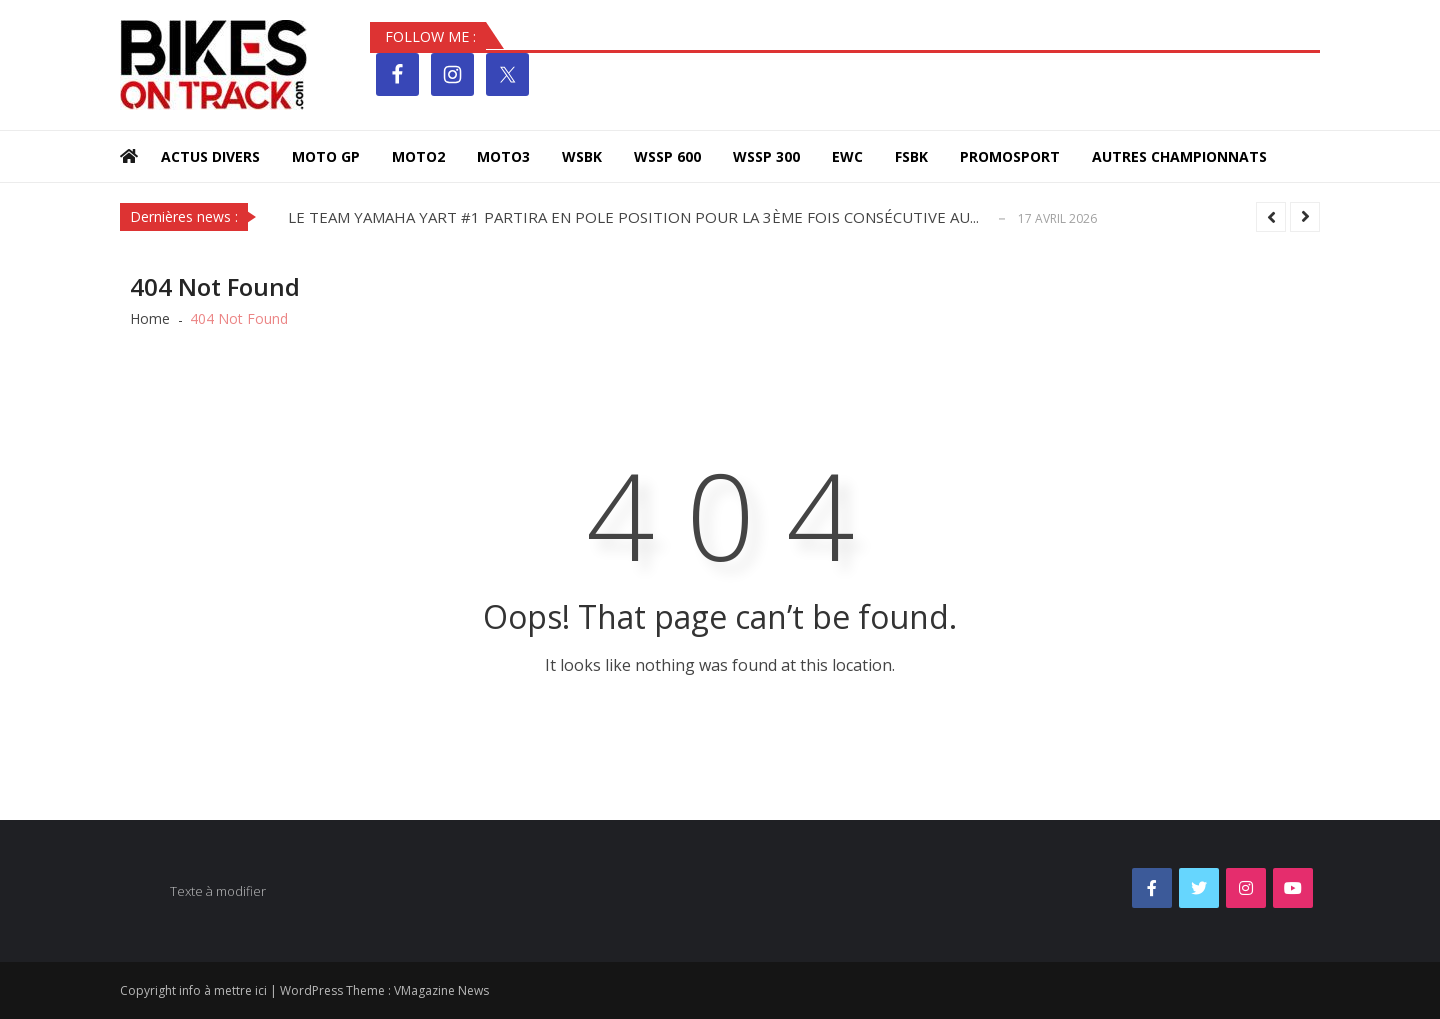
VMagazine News (441, 990)
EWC (847, 156)
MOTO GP (326, 156)
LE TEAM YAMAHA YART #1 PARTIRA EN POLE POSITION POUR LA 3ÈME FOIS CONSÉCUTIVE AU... (633, 217)
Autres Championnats (1179, 156)
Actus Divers (210, 156)
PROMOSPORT (1010, 156)
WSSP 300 (766, 156)
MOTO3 (503, 156)
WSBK (582, 156)
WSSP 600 (667, 156)
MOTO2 (418, 156)
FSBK (911, 156)
